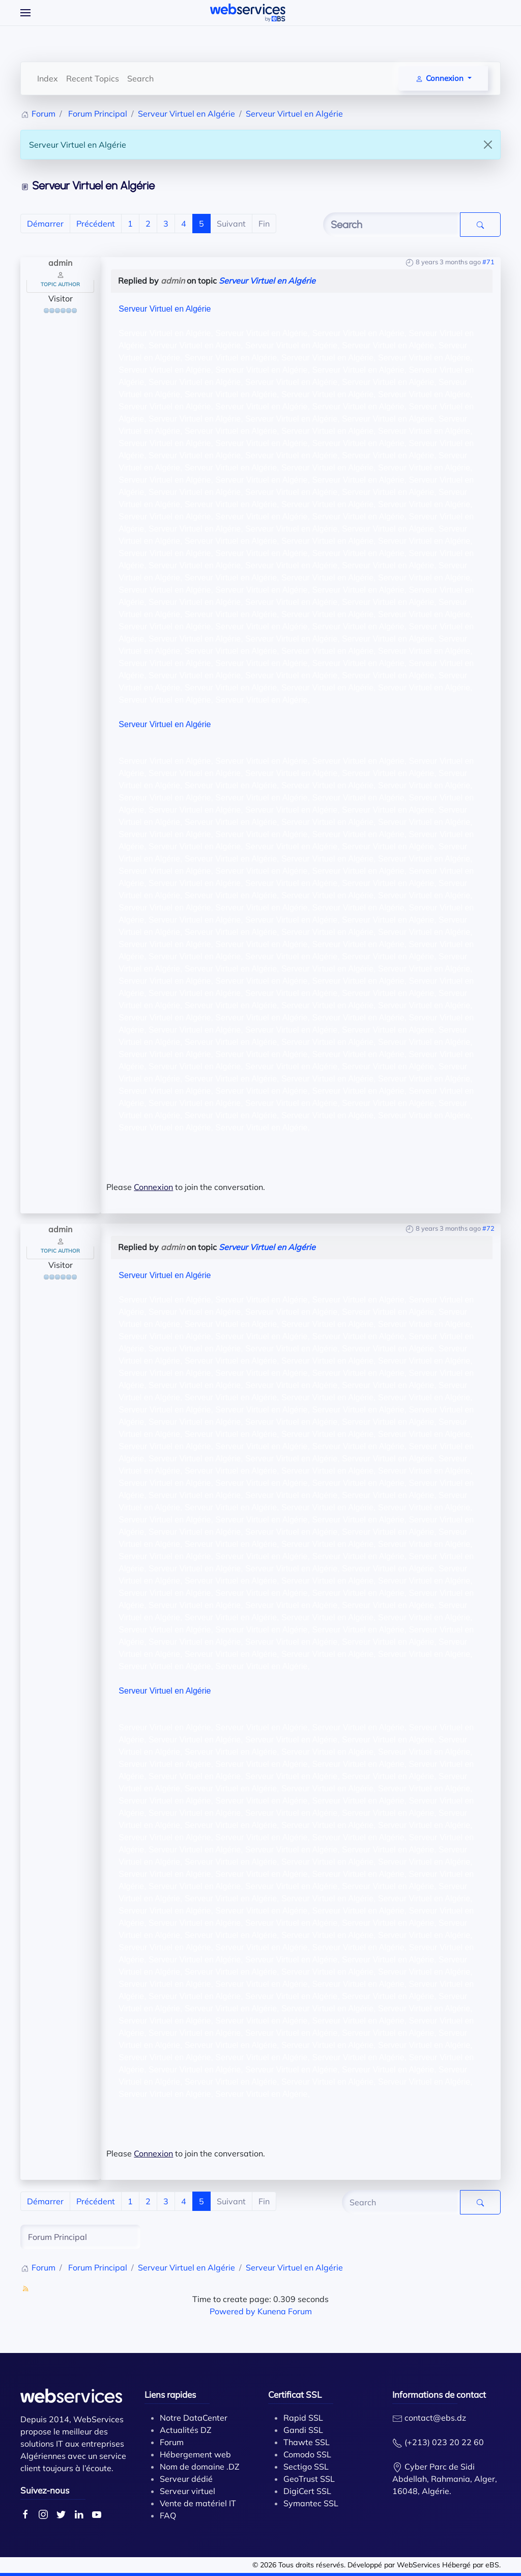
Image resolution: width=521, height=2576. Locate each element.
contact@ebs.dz (435, 2418)
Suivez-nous (44, 2490)
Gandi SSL (303, 2430)
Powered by (232, 2311)
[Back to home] (247, 12)
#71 (488, 262)
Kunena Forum (284, 2311)
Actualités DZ (186, 2430)
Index (47, 78)
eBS (492, 2564)
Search (140, 78)
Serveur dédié (186, 2479)
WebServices (418, 2564)
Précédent (95, 223)
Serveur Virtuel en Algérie (267, 280)
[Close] (488, 144)
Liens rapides (170, 2394)
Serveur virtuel (187, 2491)
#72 (488, 1228)
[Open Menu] (25, 12)
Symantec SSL (310, 2503)
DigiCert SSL (307, 2491)
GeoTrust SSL (309, 2479)
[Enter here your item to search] (391, 224)
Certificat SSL (295, 2394)
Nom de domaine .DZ (200, 2466)
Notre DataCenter (193, 2418)
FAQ (168, 2515)
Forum (172, 2442)
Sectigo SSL (306, 2466)
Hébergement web (195, 2454)
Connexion (153, 1187)
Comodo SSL (307, 2454)
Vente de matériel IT (198, 2503)
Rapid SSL (303, 2418)
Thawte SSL (306, 2442)
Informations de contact (439, 2394)
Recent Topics (92, 78)
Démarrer (45, 223)
